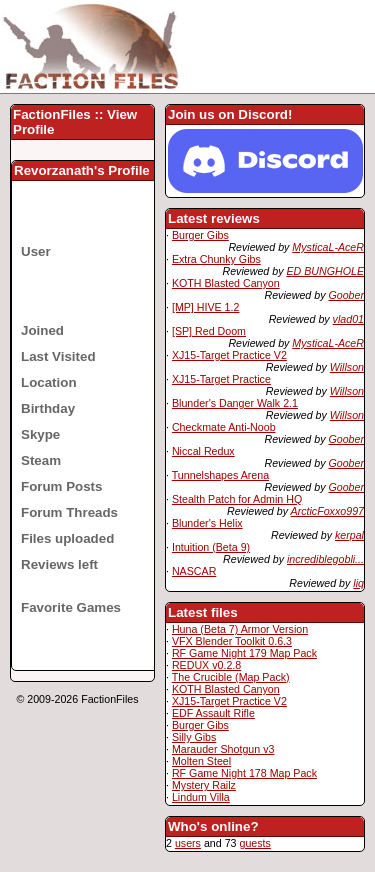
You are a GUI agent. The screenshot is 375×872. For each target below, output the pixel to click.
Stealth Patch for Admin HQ (237, 499)
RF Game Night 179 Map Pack (244, 653)
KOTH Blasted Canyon (226, 283)
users (188, 843)
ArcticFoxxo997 (327, 511)
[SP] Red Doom (209, 331)
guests (254, 843)
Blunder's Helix (207, 523)
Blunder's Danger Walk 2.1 (235, 403)
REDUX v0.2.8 (206, 665)
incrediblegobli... (325, 559)
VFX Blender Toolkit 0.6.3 (232, 641)
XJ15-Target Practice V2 (229, 355)
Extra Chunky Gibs (216, 259)
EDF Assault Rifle (213, 713)
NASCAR (194, 571)
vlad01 (348, 319)
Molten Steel (201, 761)
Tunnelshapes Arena (220, 475)
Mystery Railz (204, 785)
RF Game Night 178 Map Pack (244, 773)
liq (358, 583)
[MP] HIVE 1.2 (206, 307)
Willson (347, 367)
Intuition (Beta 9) (211, 547)
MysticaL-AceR (328, 247)
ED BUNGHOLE (325, 271)
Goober (346, 295)
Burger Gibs (200, 235)
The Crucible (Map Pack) (231, 677)
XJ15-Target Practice (221, 379)
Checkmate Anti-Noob (224, 427)
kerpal (349, 535)
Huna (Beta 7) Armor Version (240, 629)
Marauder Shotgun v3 (223, 749)
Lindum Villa (201, 797)
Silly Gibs (194, 737)
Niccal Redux (203, 451)
